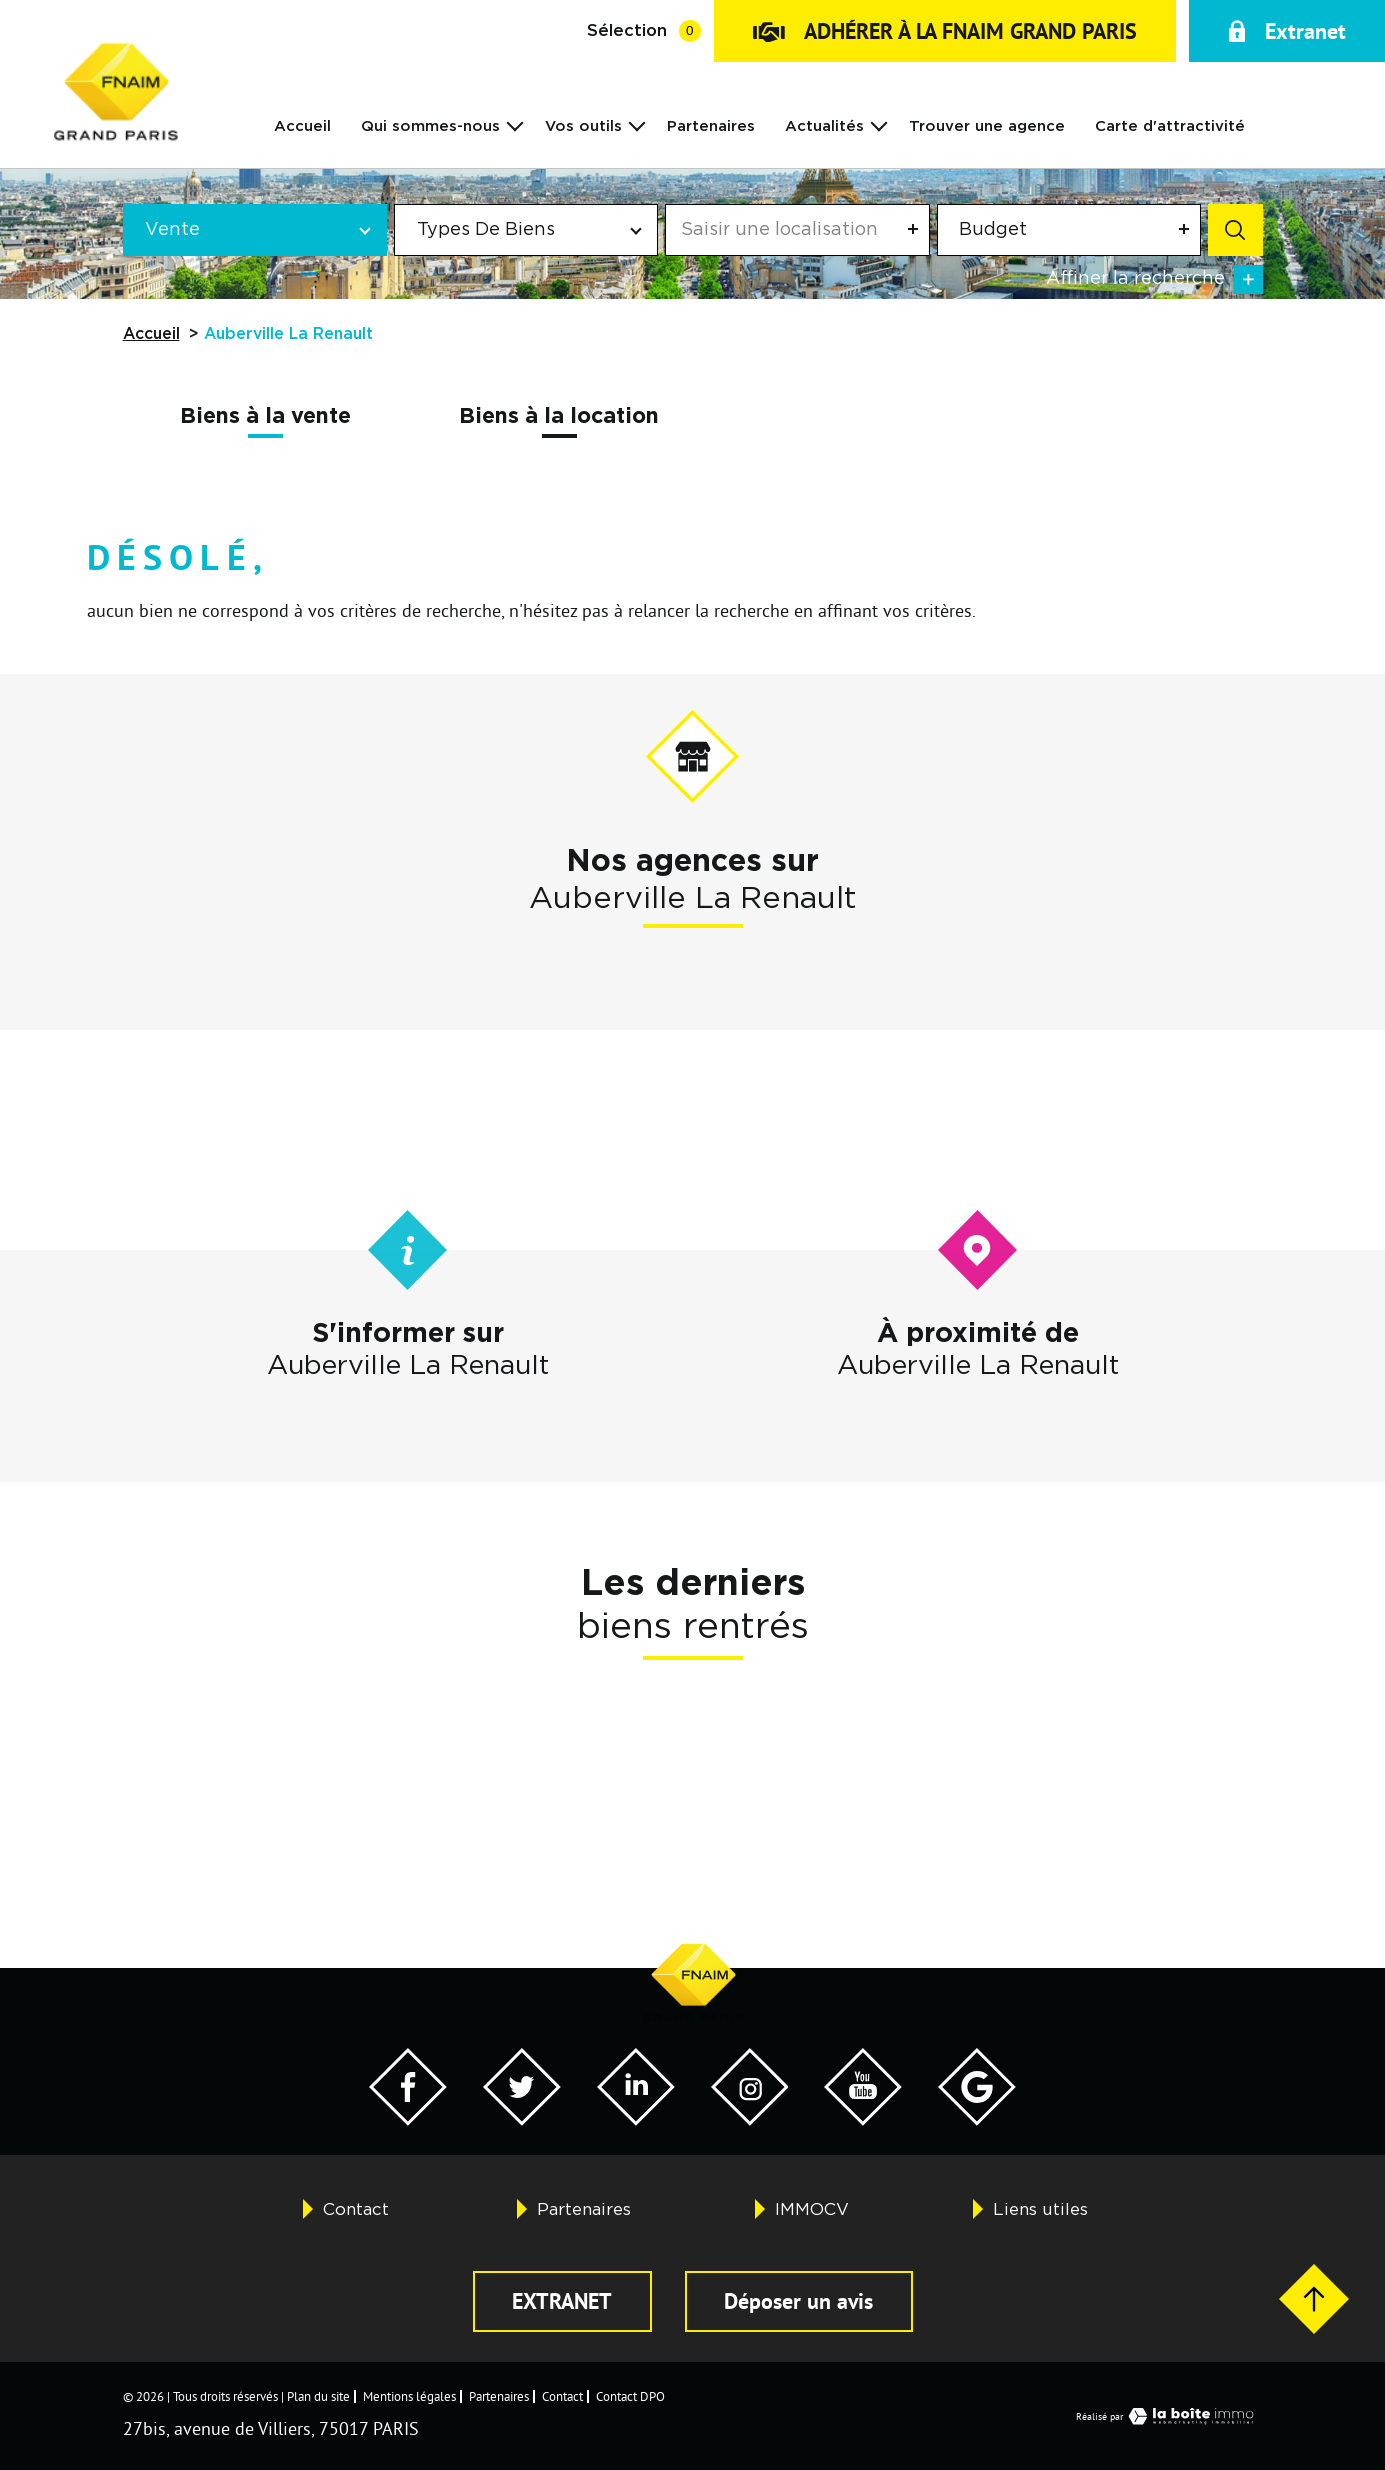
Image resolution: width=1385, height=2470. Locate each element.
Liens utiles (1040, 2209)
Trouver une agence (987, 126)
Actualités (824, 126)
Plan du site (318, 2396)
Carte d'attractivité (1170, 126)
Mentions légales (409, 2396)
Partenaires (711, 126)
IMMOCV (812, 2209)
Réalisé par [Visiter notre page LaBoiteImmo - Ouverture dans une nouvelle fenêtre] (1169, 2416)
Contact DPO (630, 2396)
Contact (356, 2209)
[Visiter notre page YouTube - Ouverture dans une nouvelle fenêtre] (863, 2119)
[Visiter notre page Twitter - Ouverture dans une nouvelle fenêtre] (522, 2119)
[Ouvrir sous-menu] (515, 125)
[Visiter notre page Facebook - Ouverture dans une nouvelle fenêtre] (408, 2119)
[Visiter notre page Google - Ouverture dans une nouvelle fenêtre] (977, 2119)
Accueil (302, 126)
